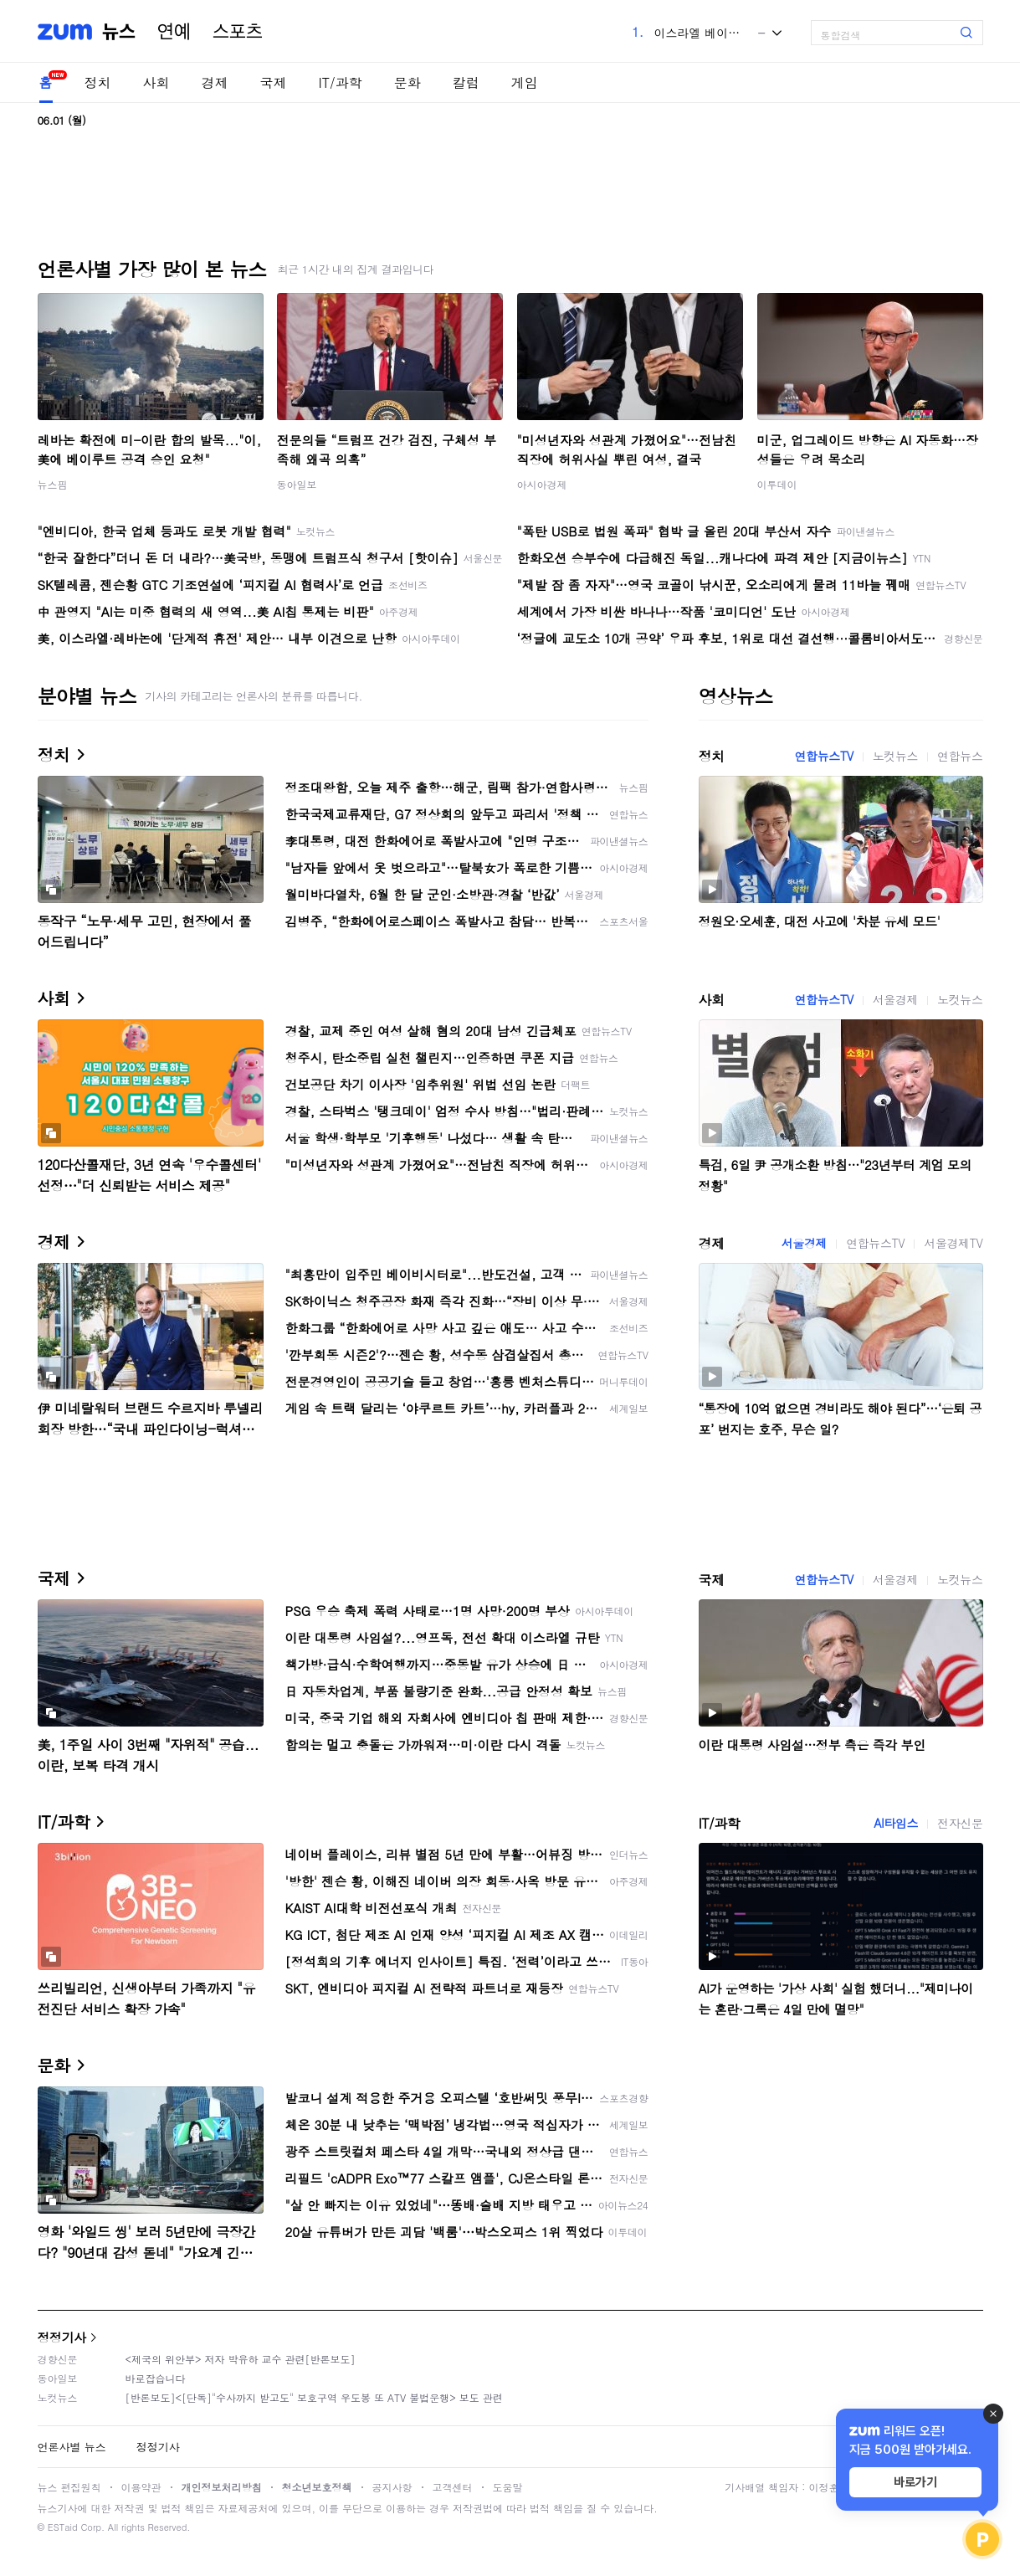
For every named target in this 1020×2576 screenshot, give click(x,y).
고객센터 (453, 2487)
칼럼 (466, 82)
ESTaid (63, 2527)
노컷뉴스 (895, 755)
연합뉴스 (959, 755)
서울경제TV (953, 1242)
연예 (174, 32)
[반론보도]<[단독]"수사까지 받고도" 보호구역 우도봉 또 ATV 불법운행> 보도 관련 (314, 2397)
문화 (407, 82)
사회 (156, 82)
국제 (273, 82)
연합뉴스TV (824, 755)
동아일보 (297, 484)
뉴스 (119, 32)
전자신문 (959, 1822)
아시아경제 (542, 484)
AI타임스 (896, 1822)
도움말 (508, 2487)
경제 (215, 82)
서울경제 (895, 999)
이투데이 (777, 484)
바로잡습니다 (156, 2378)
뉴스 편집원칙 (69, 2487)
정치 (98, 82)
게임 (524, 82)
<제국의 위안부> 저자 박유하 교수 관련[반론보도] (241, 2359)
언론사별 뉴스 (72, 2447)
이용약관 (141, 2487)
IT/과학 (340, 82)
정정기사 (62, 2337)
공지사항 (392, 2487)
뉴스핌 (53, 484)
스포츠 (238, 32)
